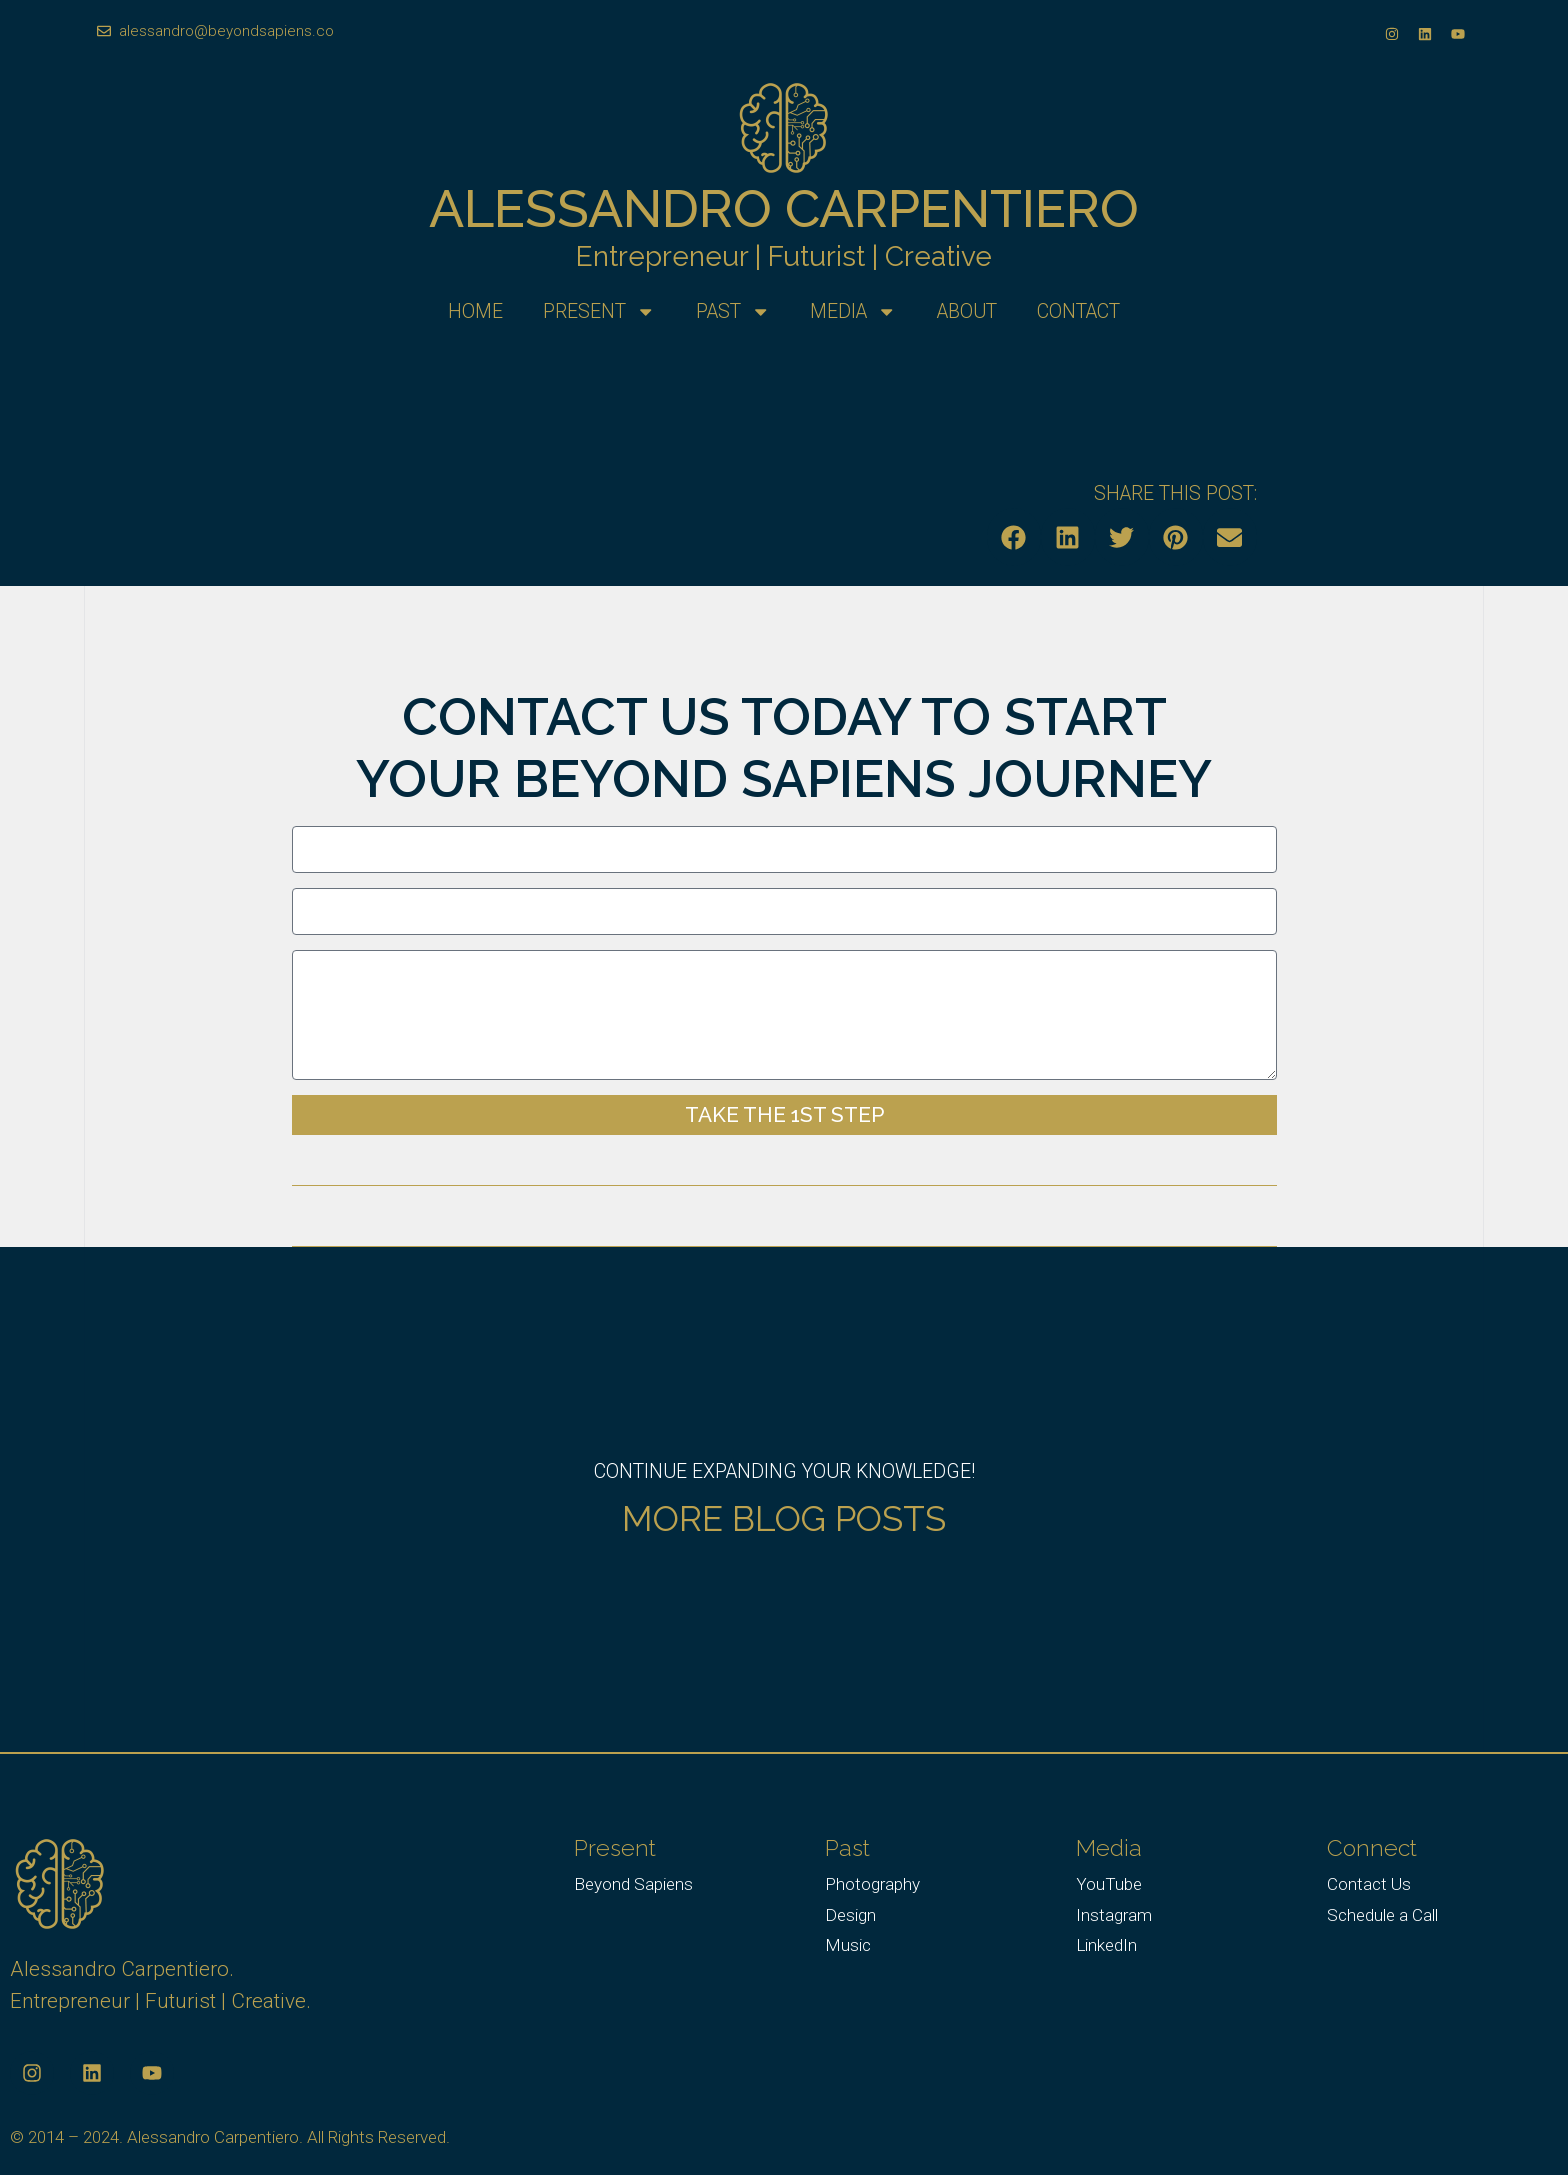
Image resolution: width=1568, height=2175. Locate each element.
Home (475, 311)
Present (599, 311)
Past (733, 311)
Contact (1078, 311)
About (967, 311)
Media (853, 311)
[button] (1014, 537)
